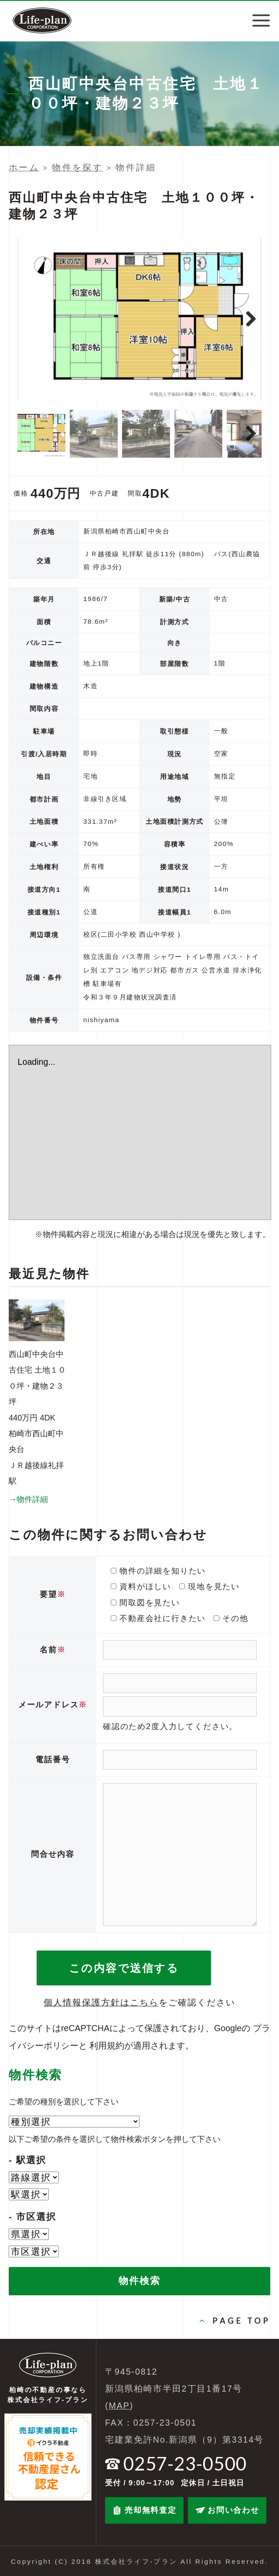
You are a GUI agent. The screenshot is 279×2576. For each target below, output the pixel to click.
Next (251, 319)
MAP (119, 2405)
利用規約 (106, 2045)
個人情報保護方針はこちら (101, 2002)
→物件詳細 (28, 1499)
